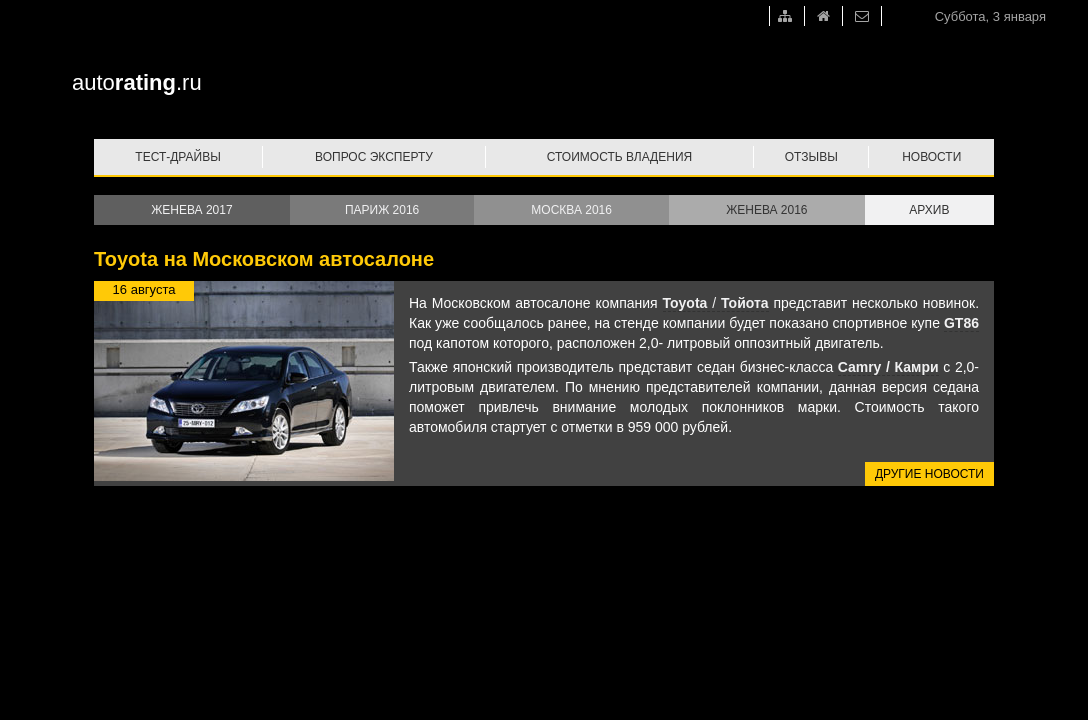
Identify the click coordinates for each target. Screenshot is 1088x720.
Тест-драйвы (178, 157)
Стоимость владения (619, 157)
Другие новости (929, 474)
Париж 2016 (382, 210)
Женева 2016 (766, 210)
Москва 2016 (571, 210)
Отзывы (811, 157)
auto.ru (137, 82)
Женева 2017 (191, 210)
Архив (929, 210)
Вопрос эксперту (374, 157)
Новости (931, 157)
